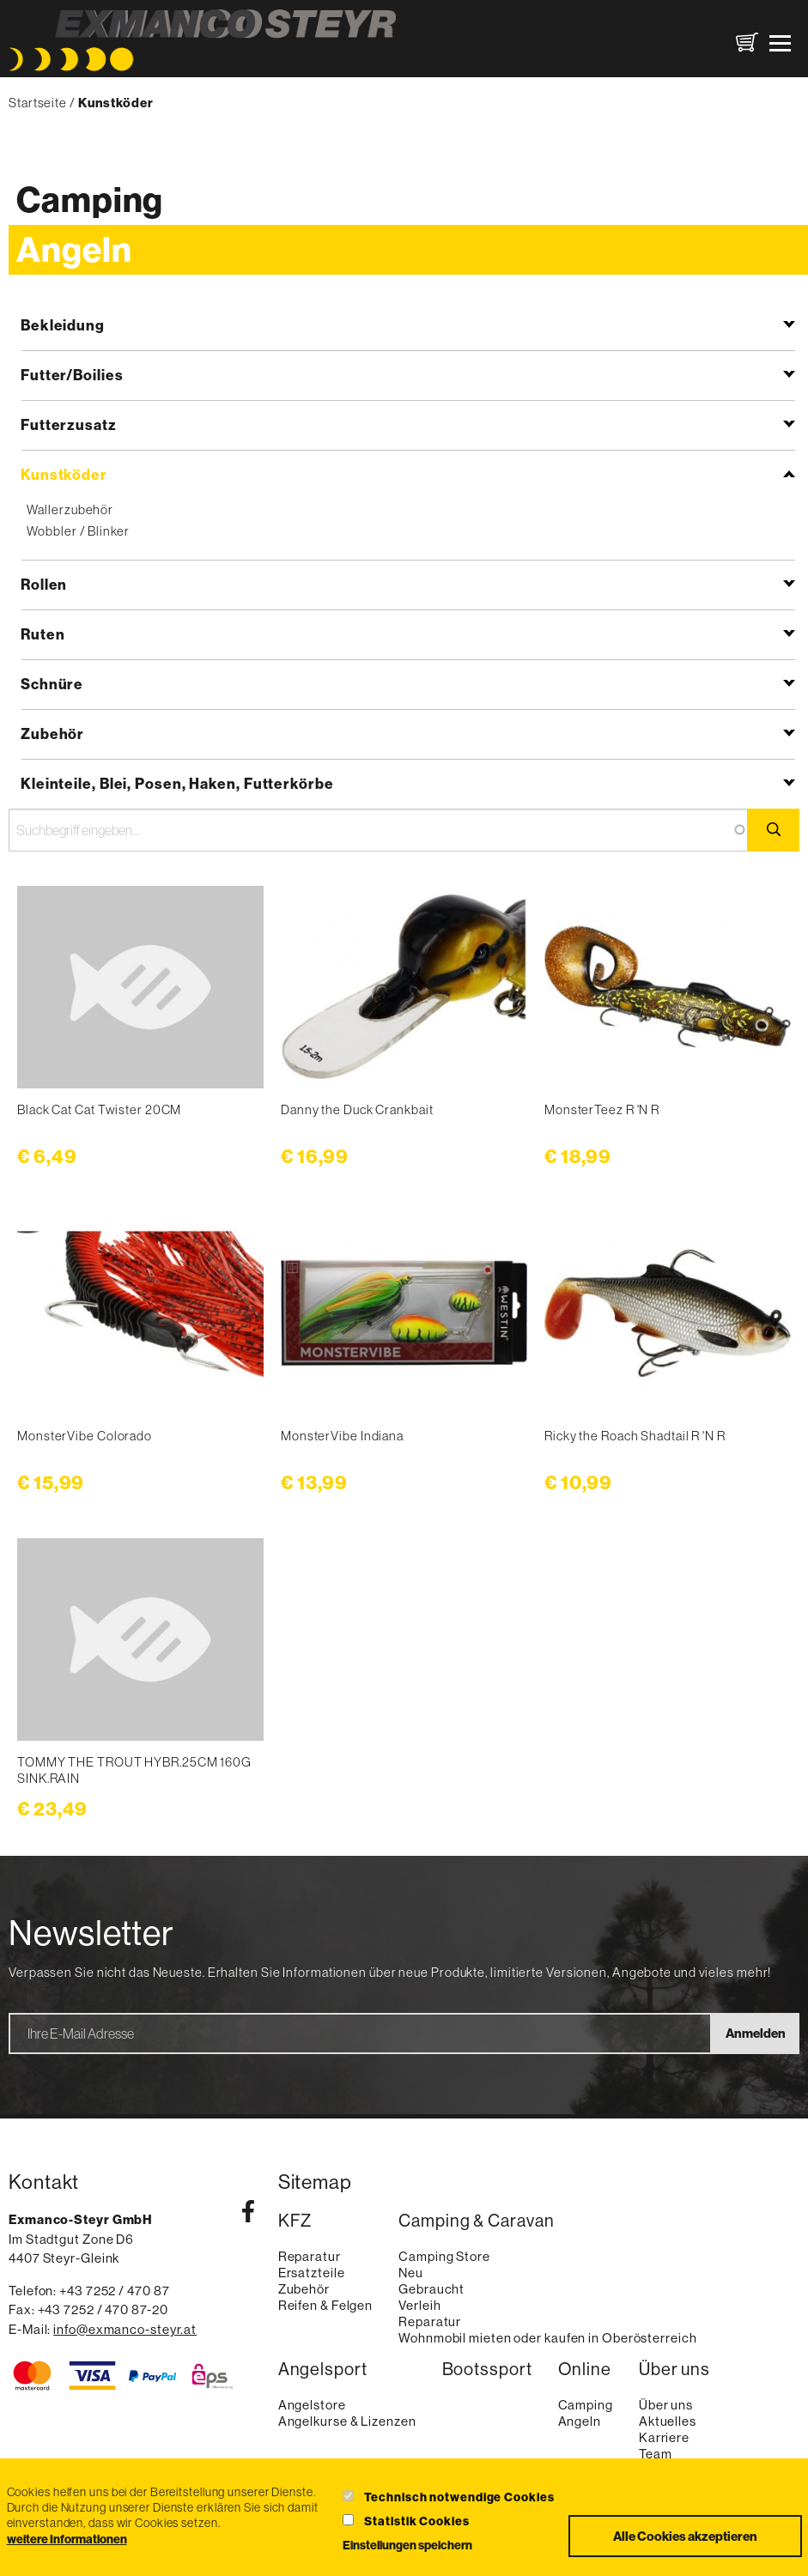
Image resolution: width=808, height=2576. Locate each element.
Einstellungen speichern (407, 2545)
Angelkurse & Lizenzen (347, 2421)
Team (655, 2454)
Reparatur (309, 2256)
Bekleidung (63, 325)
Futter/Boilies (72, 375)
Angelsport (323, 2369)
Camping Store (444, 2256)
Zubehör (52, 733)
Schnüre (52, 684)
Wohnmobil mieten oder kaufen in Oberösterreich (547, 2338)
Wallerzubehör (70, 509)
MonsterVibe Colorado (84, 1435)
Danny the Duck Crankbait (357, 1109)
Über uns (674, 2369)
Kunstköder (64, 474)
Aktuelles (667, 2421)
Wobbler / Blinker (78, 531)
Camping (89, 199)
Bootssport (487, 2369)
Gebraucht (431, 2289)
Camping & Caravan (476, 2220)
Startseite (38, 102)
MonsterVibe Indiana (342, 1435)
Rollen (44, 584)
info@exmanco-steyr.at (125, 2329)
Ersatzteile (311, 2272)
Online (584, 2369)
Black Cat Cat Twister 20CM (99, 1109)
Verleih (419, 2305)
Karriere (664, 2437)
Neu (410, 2272)
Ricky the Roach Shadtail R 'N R (635, 1435)
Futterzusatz (69, 424)
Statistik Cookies (416, 2521)
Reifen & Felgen (326, 2305)
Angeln (73, 249)
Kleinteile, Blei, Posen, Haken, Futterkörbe (177, 783)
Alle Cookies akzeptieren (685, 2536)
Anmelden (756, 2033)
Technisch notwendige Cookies (459, 2497)
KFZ (295, 2220)
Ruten (43, 634)
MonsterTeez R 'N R (601, 1109)
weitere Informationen (67, 2539)
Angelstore (312, 2405)
